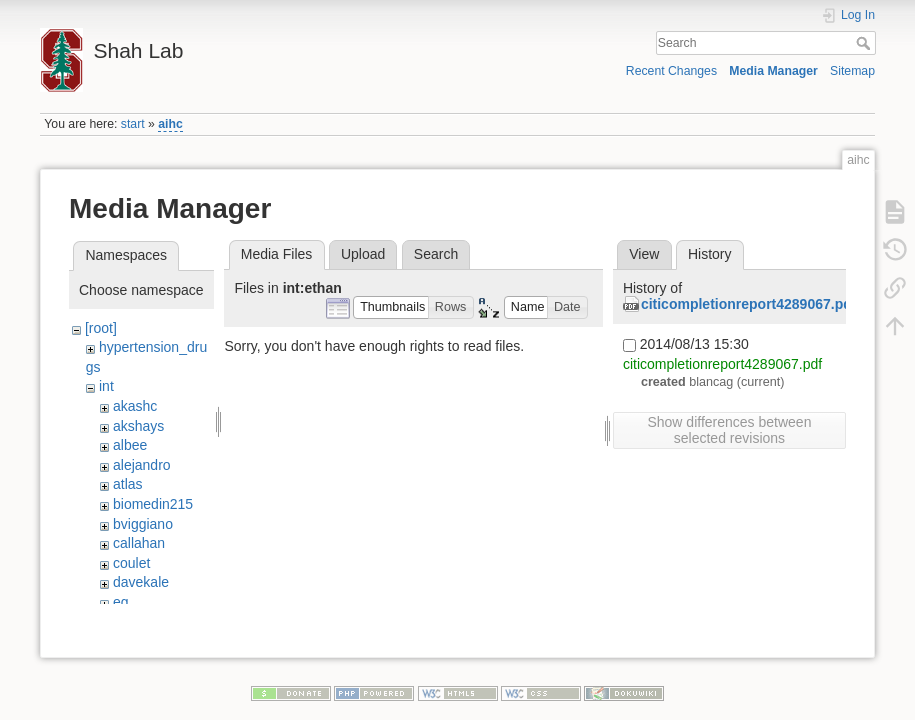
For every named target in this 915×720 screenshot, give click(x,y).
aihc (170, 124)
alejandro (142, 465)
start (133, 124)
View (644, 254)
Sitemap (852, 71)
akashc (135, 406)
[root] (101, 328)
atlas (128, 484)
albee (130, 445)
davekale (141, 582)
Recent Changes (671, 71)
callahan (139, 543)
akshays (138, 426)
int (106, 386)
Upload (363, 254)
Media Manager (773, 71)
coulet (131, 563)
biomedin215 (153, 504)
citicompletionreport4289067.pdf (749, 304)
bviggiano (143, 524)
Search (865, 43)
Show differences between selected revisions (729, 430)
